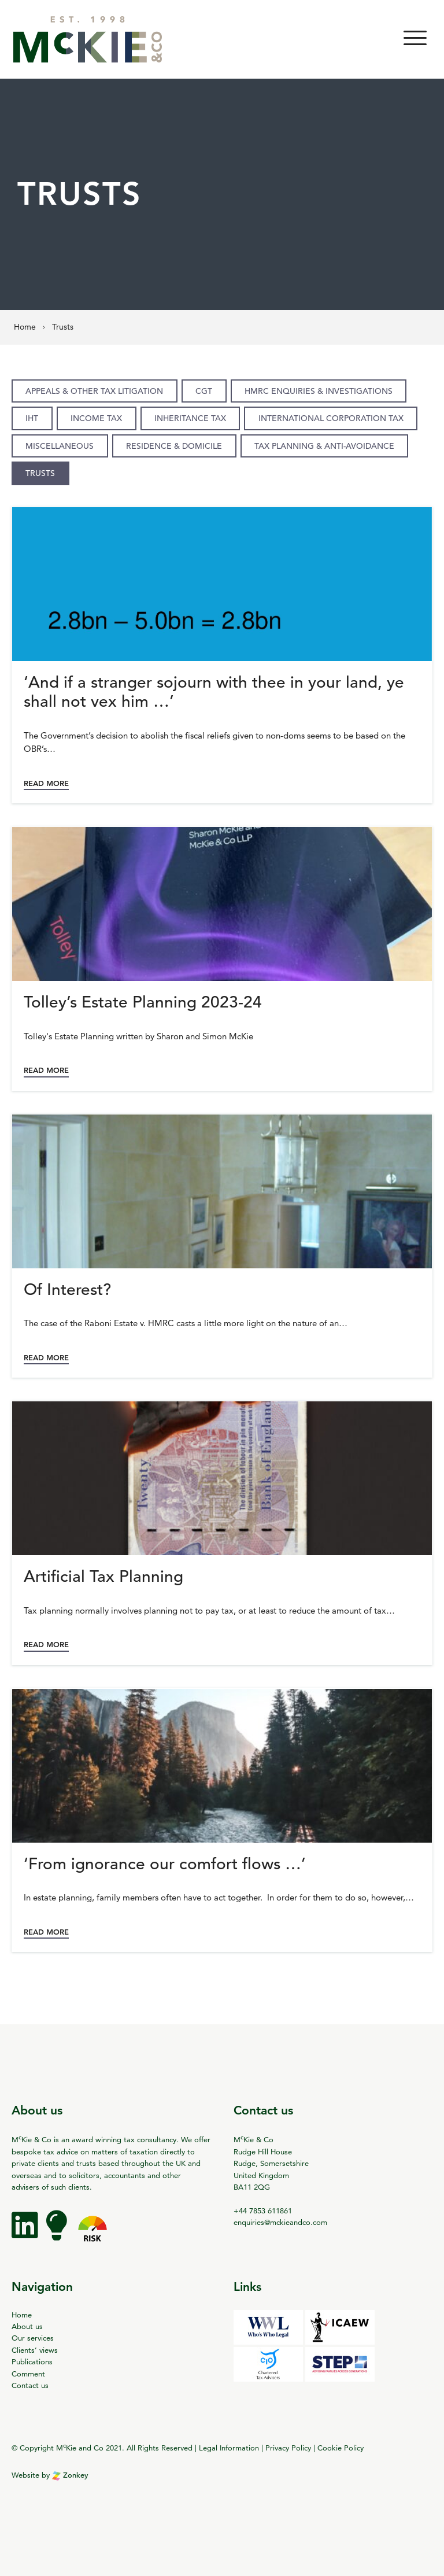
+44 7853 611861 (263, 2210)
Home (22, 2314)
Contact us (30, 2385)
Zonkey (70, 2475)
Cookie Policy (340, 2448)
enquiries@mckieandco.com (280, 2222)
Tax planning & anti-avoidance (324, 446)
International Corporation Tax (331, 418)
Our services (33, 2337)
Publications (32, 2361)
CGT (203, 391)
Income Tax (96, 418)
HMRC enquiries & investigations (319, 391)
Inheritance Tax (190, 418)
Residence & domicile (174, 446)
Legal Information (229, 2448)
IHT (31, 418)
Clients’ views (35, 2349)
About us (27, 2326)
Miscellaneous (59, 446)
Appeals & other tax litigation (94, 391)
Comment (28, 2373)
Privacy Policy (288, 2448)
